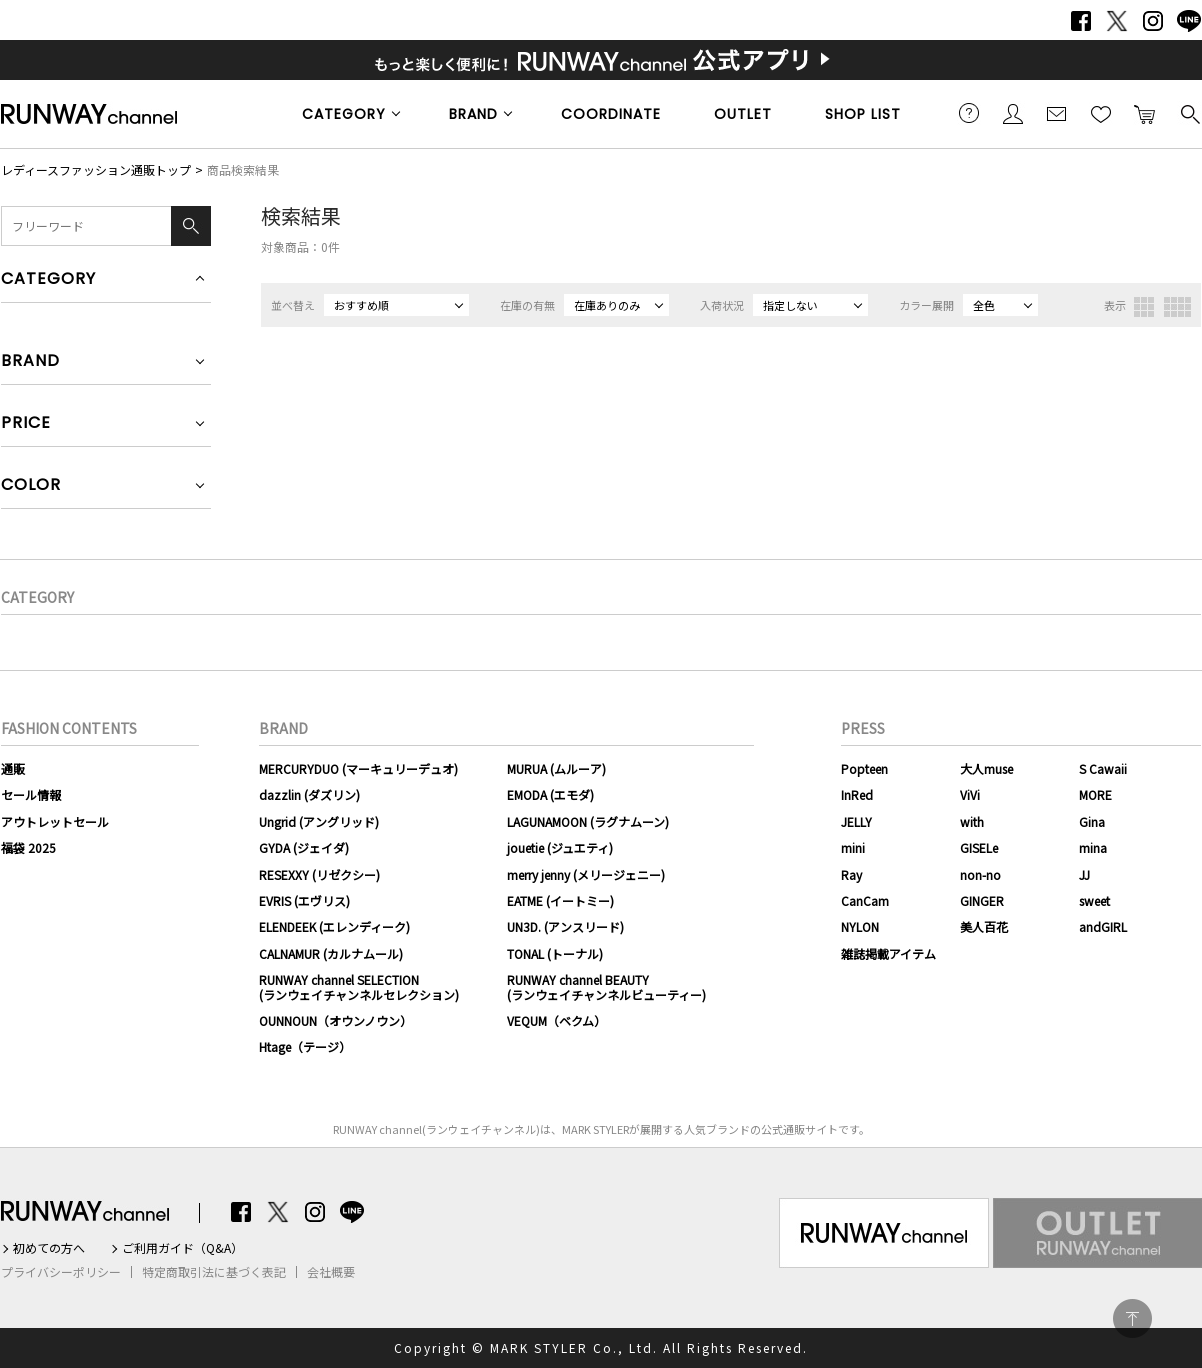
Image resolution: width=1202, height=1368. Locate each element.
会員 (1013, 113)
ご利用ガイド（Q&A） (182, 1248)
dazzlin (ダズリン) (309, 794)
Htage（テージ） (305, 1046)
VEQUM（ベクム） (556, 1020)
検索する (1189, 113)
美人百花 (984, 926)
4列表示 (1177, 307)
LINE (1189, 21)
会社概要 (331, 1272)
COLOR (31, 486)
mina (1093, 847)
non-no (980, 874)
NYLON (860, 926)
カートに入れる (1145, 113)
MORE (1095, 794)
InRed (857, 794)
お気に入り (1101, 113)
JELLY (856, 821)
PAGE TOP (1132, 1318)
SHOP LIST (863, 114)
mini (853, 847)
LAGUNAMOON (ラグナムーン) (588, 821)
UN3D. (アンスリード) (565, 926)
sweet (1094, 900)
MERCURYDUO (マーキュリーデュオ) (358, 768)
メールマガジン (1057, 113)
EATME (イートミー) (560, 900)
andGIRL (1103, 926)
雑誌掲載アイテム (888, 953)
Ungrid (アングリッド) (319, 821)
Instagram (1153, 21)
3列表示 (1144, 307)
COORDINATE (611, 114)
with (972, 821)
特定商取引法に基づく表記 (214, 1272)
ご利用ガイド (969, 113)
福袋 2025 (28, 847)
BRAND (473, 114)
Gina (1092, 821)
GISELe (979, 847)
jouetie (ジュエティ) (560, 847)
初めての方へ (49, 1248)
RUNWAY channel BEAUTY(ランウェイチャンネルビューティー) (606, 986)
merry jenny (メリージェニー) (586, 874)
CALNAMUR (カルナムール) (331, 953)
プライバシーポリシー (61, 1272)
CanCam (865, 900)
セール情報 (31, 794)
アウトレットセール (55, 821)
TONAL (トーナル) (555, 953)
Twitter (1117, 21)
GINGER (982, 900)
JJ (1084, 874)
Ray (851, 874)
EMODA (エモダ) (550, 794)
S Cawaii (1103, 768)
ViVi (970, 794)
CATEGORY (344, 114)
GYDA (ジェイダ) (304, 847)
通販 (13, 768)
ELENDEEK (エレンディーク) (334, 926)
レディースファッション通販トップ (96, 169)
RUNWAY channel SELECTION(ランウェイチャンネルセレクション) (359, 986)
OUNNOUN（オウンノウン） (335, 1020)
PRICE (26, 424)
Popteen (864, 768)
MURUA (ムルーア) (556, 768)
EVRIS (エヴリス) (304, 900)
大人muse (986, 768)
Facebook (1081, 21)
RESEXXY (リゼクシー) (319, 874)
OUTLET (743, 114)
